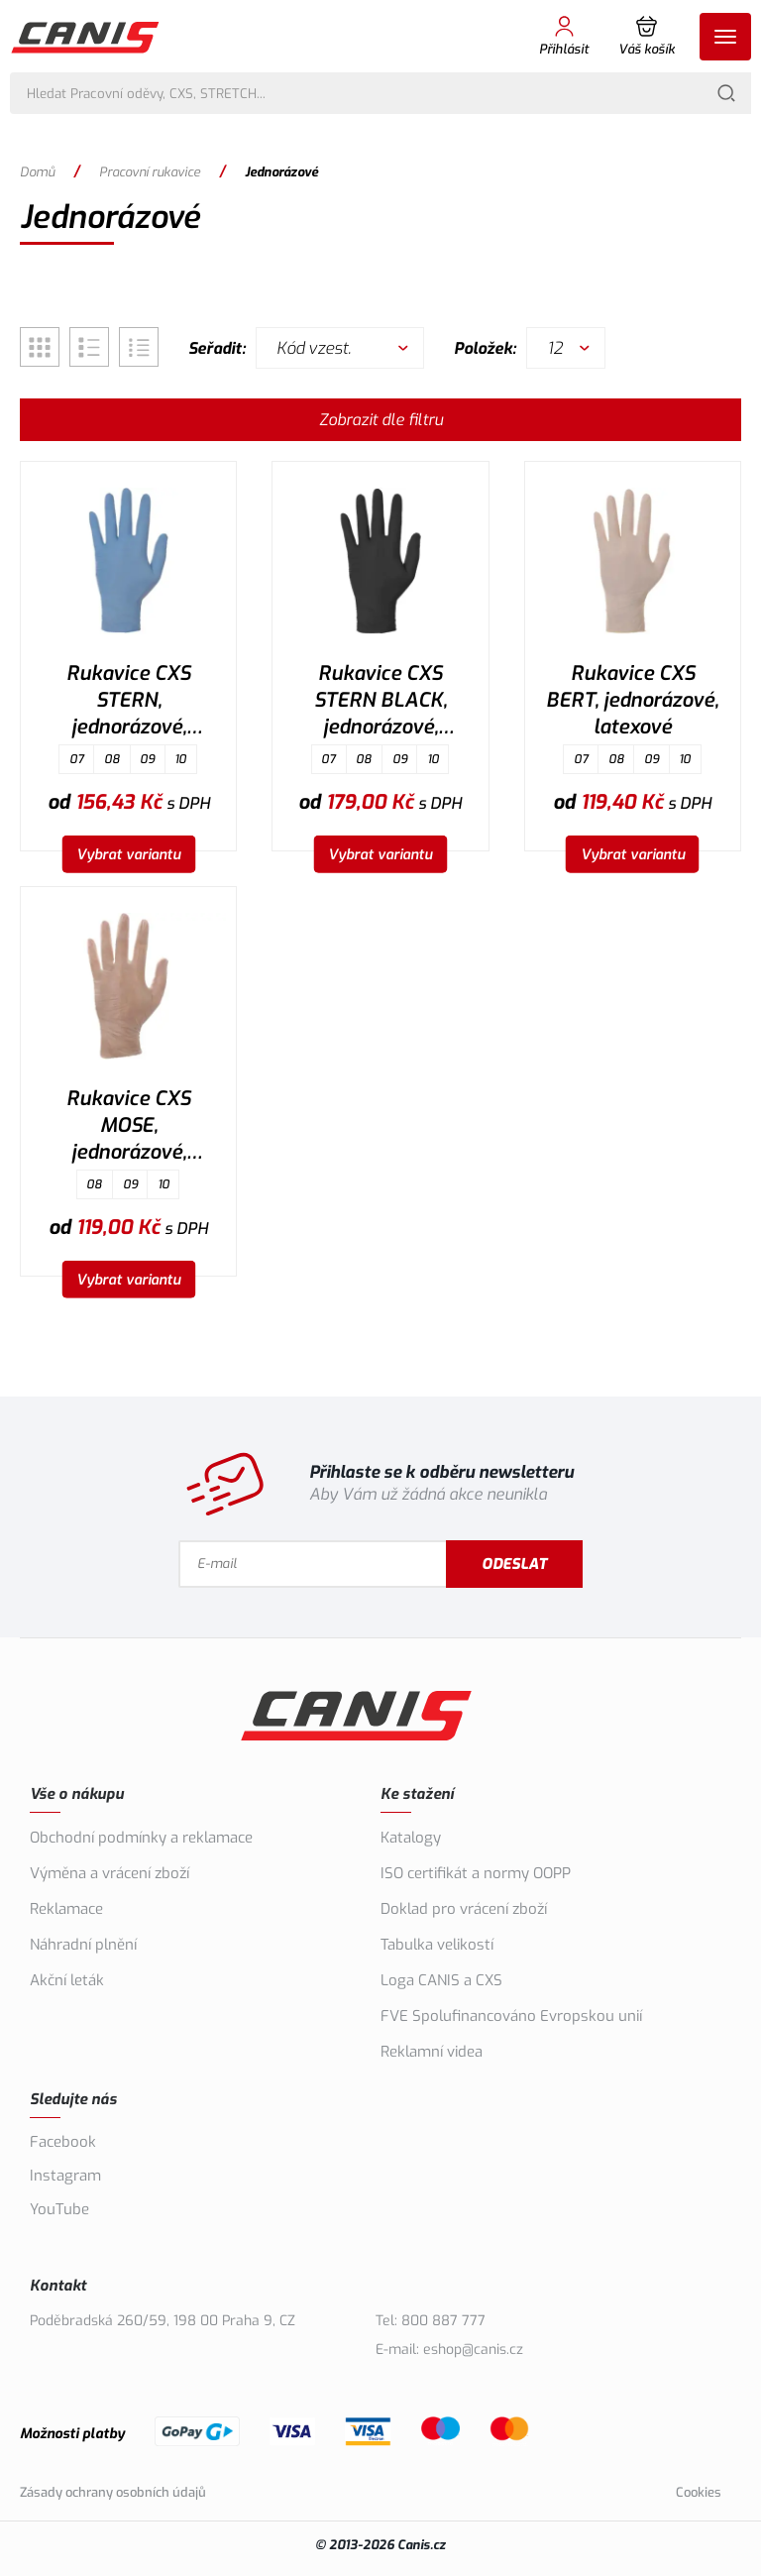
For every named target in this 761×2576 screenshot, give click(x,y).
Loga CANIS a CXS (441, 1980)
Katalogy (410, 1838)
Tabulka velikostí (436, 1945)
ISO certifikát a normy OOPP (475, 1873)
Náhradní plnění (83, 1945)
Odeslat (566, 1564)
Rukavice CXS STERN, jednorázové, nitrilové (128, 702)
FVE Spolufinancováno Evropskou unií (511, 2016)
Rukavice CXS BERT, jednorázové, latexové (632, 700)
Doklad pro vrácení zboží (463, 1909)
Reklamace (66, 1909)
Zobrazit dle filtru (381, 419)
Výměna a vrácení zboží (109, 1873)
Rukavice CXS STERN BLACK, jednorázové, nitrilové (380, 702)
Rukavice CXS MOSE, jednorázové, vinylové (128, 1128)
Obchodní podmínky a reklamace (141, 1838)
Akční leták (67, 1980)
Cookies (698, 2492)
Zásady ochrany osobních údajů (113, 2492)
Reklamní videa (431, 2052)
